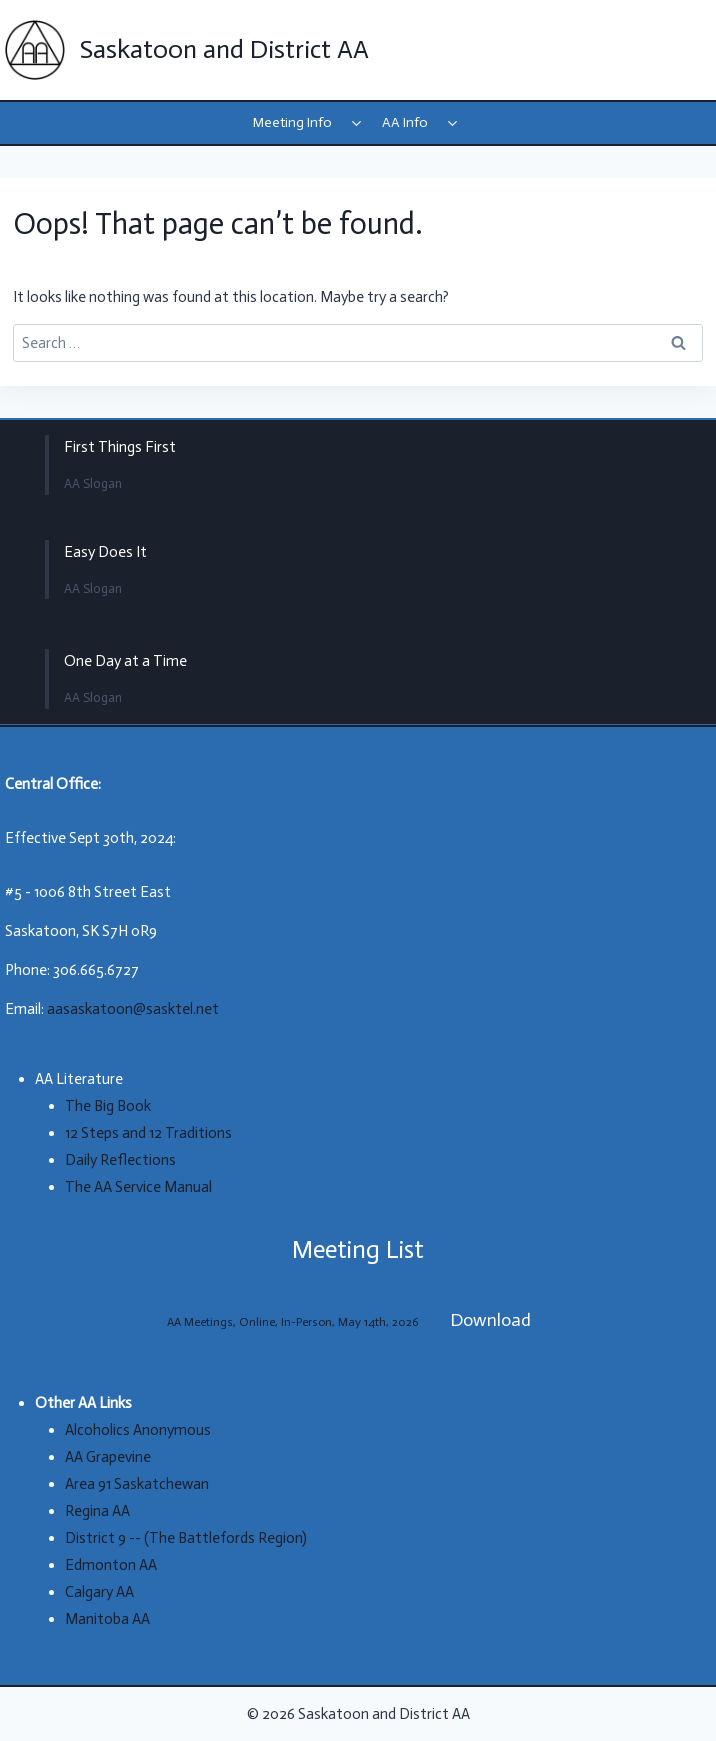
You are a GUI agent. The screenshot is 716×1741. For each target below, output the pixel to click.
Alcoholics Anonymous (138, 1430)
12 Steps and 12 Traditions (148, 1133)
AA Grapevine (108, 1457)
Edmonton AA (111, 1565)
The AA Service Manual (138, 1187)
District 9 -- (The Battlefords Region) (186, 1538)
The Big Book (108, 1106)
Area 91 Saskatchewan (137, 1484)
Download (490, 1320)
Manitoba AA (107, 1619)
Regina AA (97, 1511)
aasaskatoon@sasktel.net (133, 1009)
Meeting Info (292, 122)
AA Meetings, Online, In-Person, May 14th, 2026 (292, 1322)
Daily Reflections (120, 1160)
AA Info (405, 122)
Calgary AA (99, 1592)
